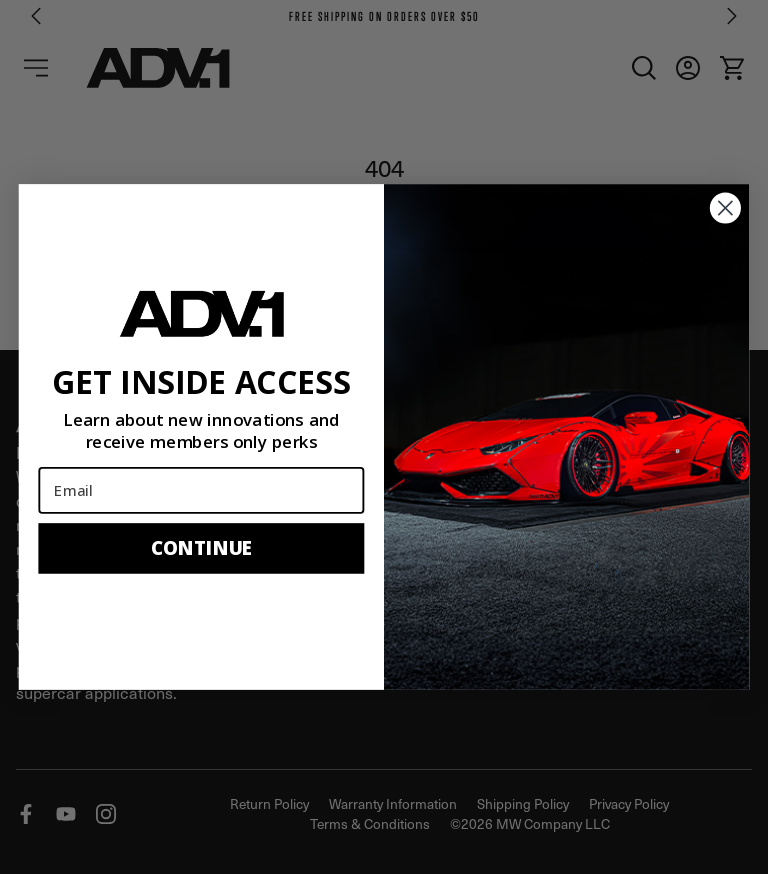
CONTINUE (201, 547)
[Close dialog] (725, 208)
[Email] (201, 490)
